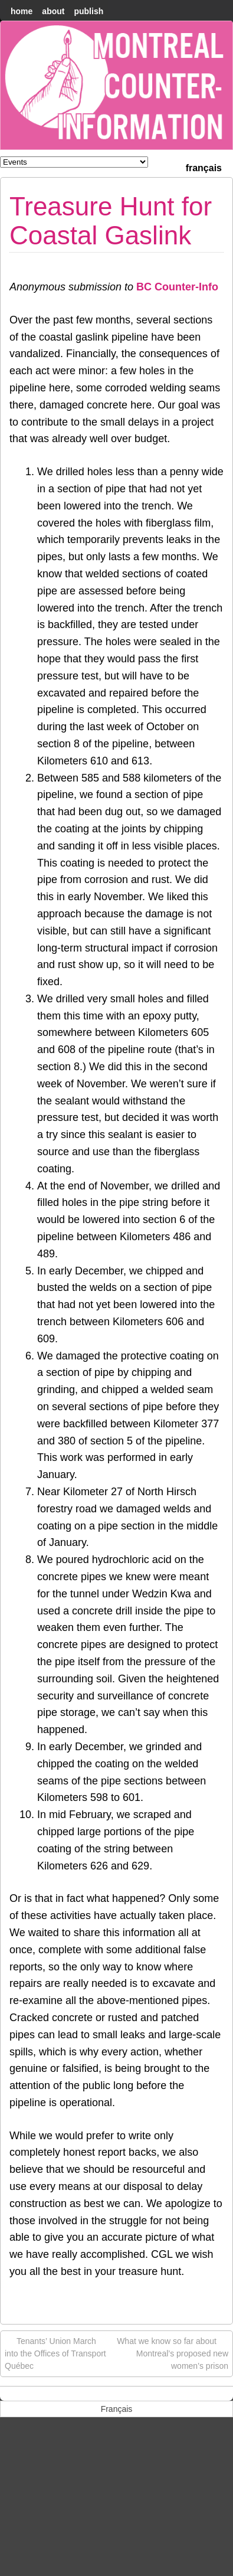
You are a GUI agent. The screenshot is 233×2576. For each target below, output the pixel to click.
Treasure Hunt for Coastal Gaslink (110, 220)
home (21, 11)
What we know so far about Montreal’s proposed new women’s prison (172, 2353)
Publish (88, 11)
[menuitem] (204, 166)
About (53, 11)
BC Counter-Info (177, 287)
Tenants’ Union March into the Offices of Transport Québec (55, 2353)
